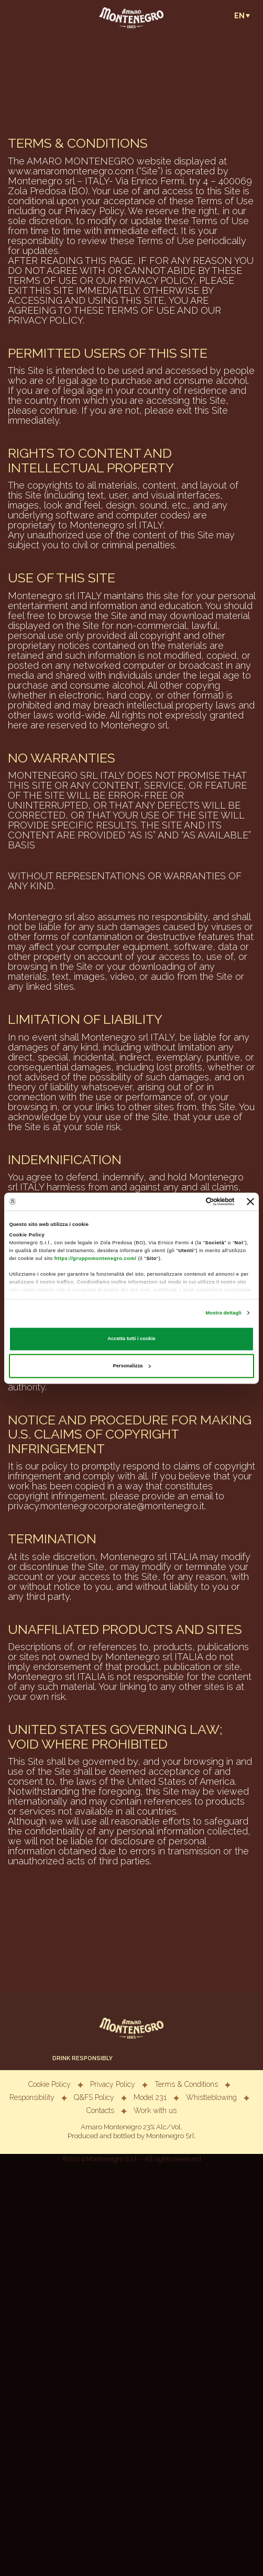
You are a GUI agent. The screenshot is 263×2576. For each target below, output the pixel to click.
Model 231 (150, 2097)
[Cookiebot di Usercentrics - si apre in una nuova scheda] (189, 1201)
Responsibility (31, 2097)
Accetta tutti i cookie (131, 1339)
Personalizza (132, 1365)
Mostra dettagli (224, 1312)
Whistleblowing (211, 2097)
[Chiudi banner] (250, 1201)
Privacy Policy (112, 2084)
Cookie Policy (49, 2084)
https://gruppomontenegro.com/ (95, 1258)
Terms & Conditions (186, 2084)
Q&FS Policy (95, 2097)
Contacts (100, 2110)
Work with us (155, 2110)
